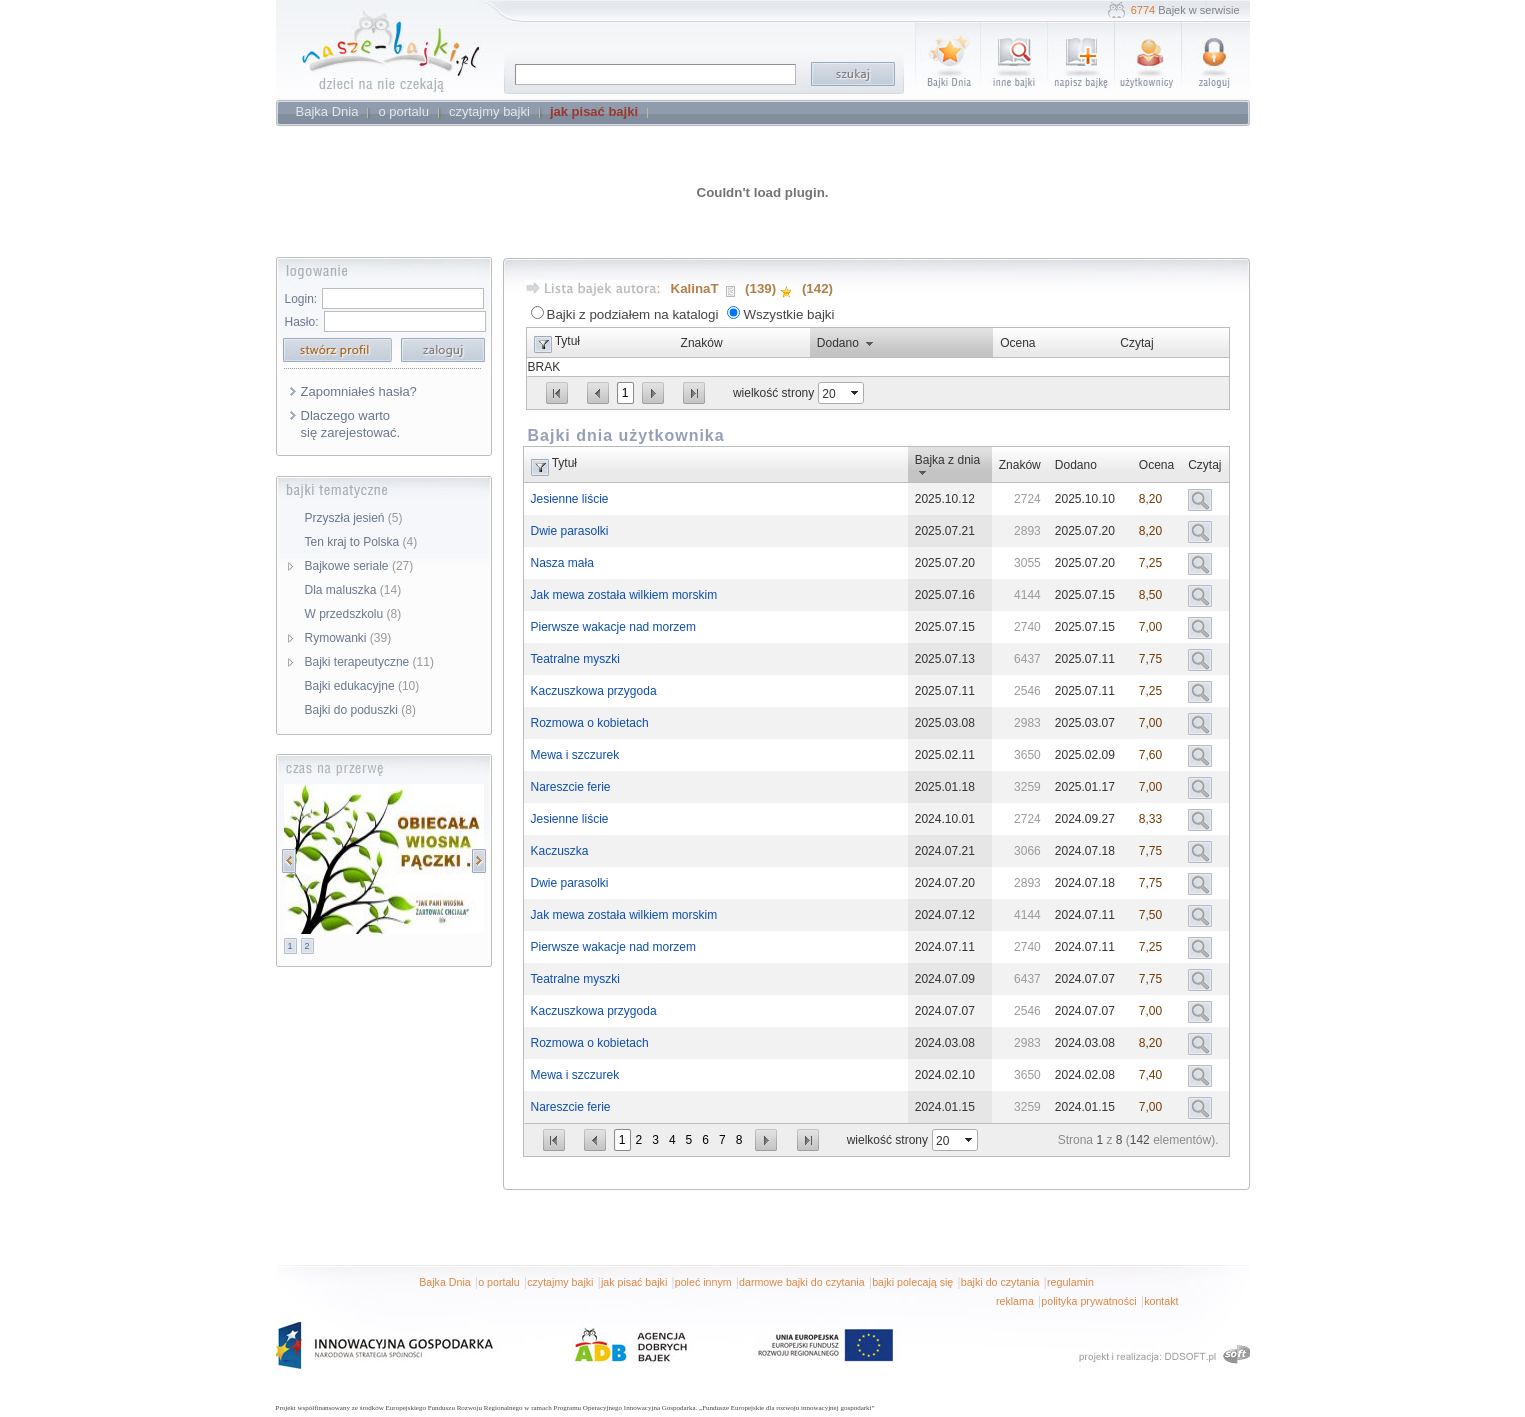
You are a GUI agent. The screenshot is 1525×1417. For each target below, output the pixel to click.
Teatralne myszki (575, 659)
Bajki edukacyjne (362, 686)
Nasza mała (562, 563)
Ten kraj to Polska (361, 542)
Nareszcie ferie (571, 787)
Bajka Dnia (445, 1282)
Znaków (702, 343)
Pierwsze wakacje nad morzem (613, 627)
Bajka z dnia (947, 460)
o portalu (498, 1282)
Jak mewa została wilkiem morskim (624, 595)
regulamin (1070, 1282)
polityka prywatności (1088, 1301)
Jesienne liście (570, 499)
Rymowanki (348, 638)
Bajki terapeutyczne (369, 662)
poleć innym (703, 1282)
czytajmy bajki (560, 1282)
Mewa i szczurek (575, 755)
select (856, 393)
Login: (301, 299)
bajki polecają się (912, 1282)
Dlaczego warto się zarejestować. (351, 424)
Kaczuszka (560, 851)
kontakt (1161, 1301)
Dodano (838, 343)
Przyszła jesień (354, 518)
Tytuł (567, 341)
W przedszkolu (353, 614)
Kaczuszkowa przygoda (594, 691)
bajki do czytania (1000, 1282)
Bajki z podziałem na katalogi (633, 314)
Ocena (1017, 343)
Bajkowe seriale (359, 566)
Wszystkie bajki (788, 314)
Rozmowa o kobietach (590, 723)
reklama (1015, 1301)
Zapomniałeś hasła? (359, 391)
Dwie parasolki (570, 531)
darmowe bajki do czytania (802, 1282)
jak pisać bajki (634, 1282)
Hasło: (302, 322)
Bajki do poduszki (360, 710)
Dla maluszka (353, 590)
